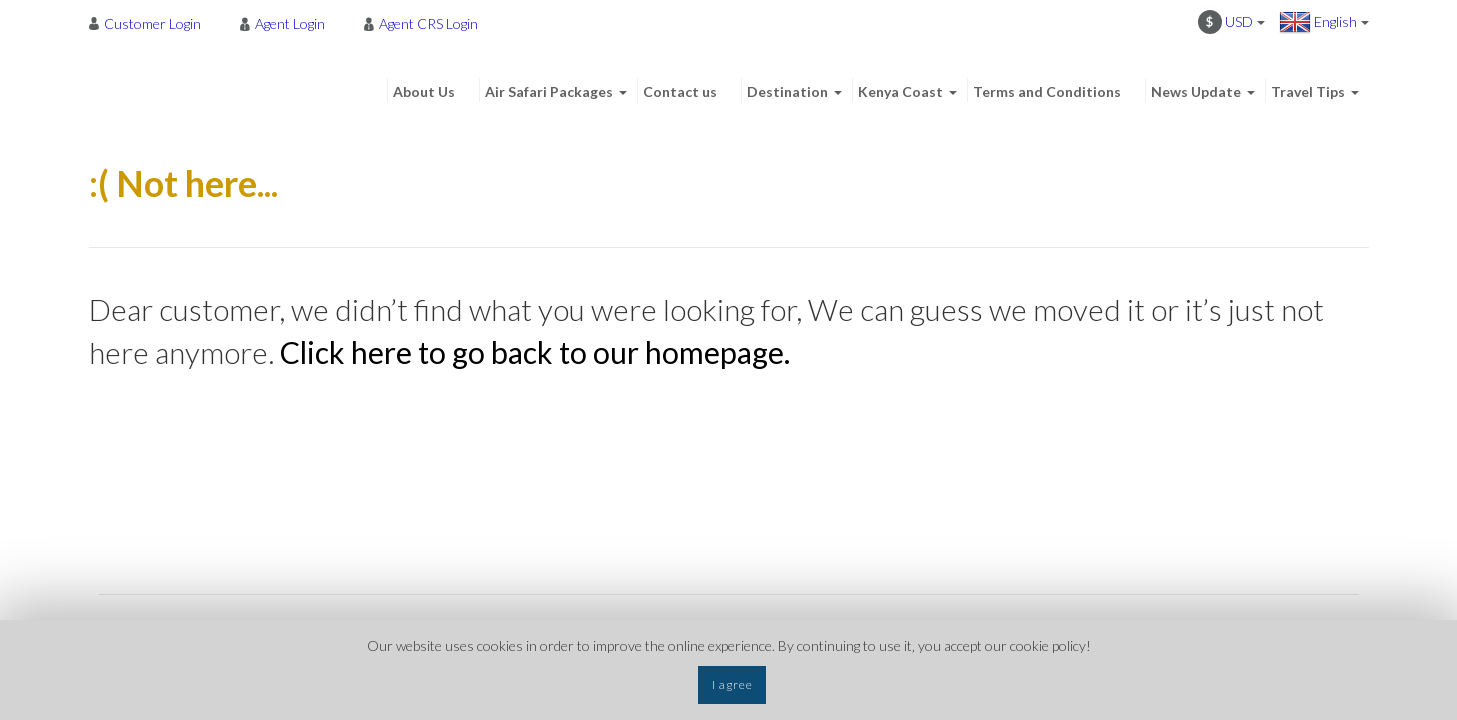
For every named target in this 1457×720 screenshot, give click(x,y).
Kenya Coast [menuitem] (900, 91)
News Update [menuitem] (1196, 91)
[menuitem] (150, 23)
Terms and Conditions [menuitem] (1047, 91)
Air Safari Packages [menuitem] (549, 91)
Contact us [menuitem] (680, 91)
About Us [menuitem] (424, 91)
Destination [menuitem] (787, 91)
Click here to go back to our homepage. (535, 352)
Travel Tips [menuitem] (1308, 91)
